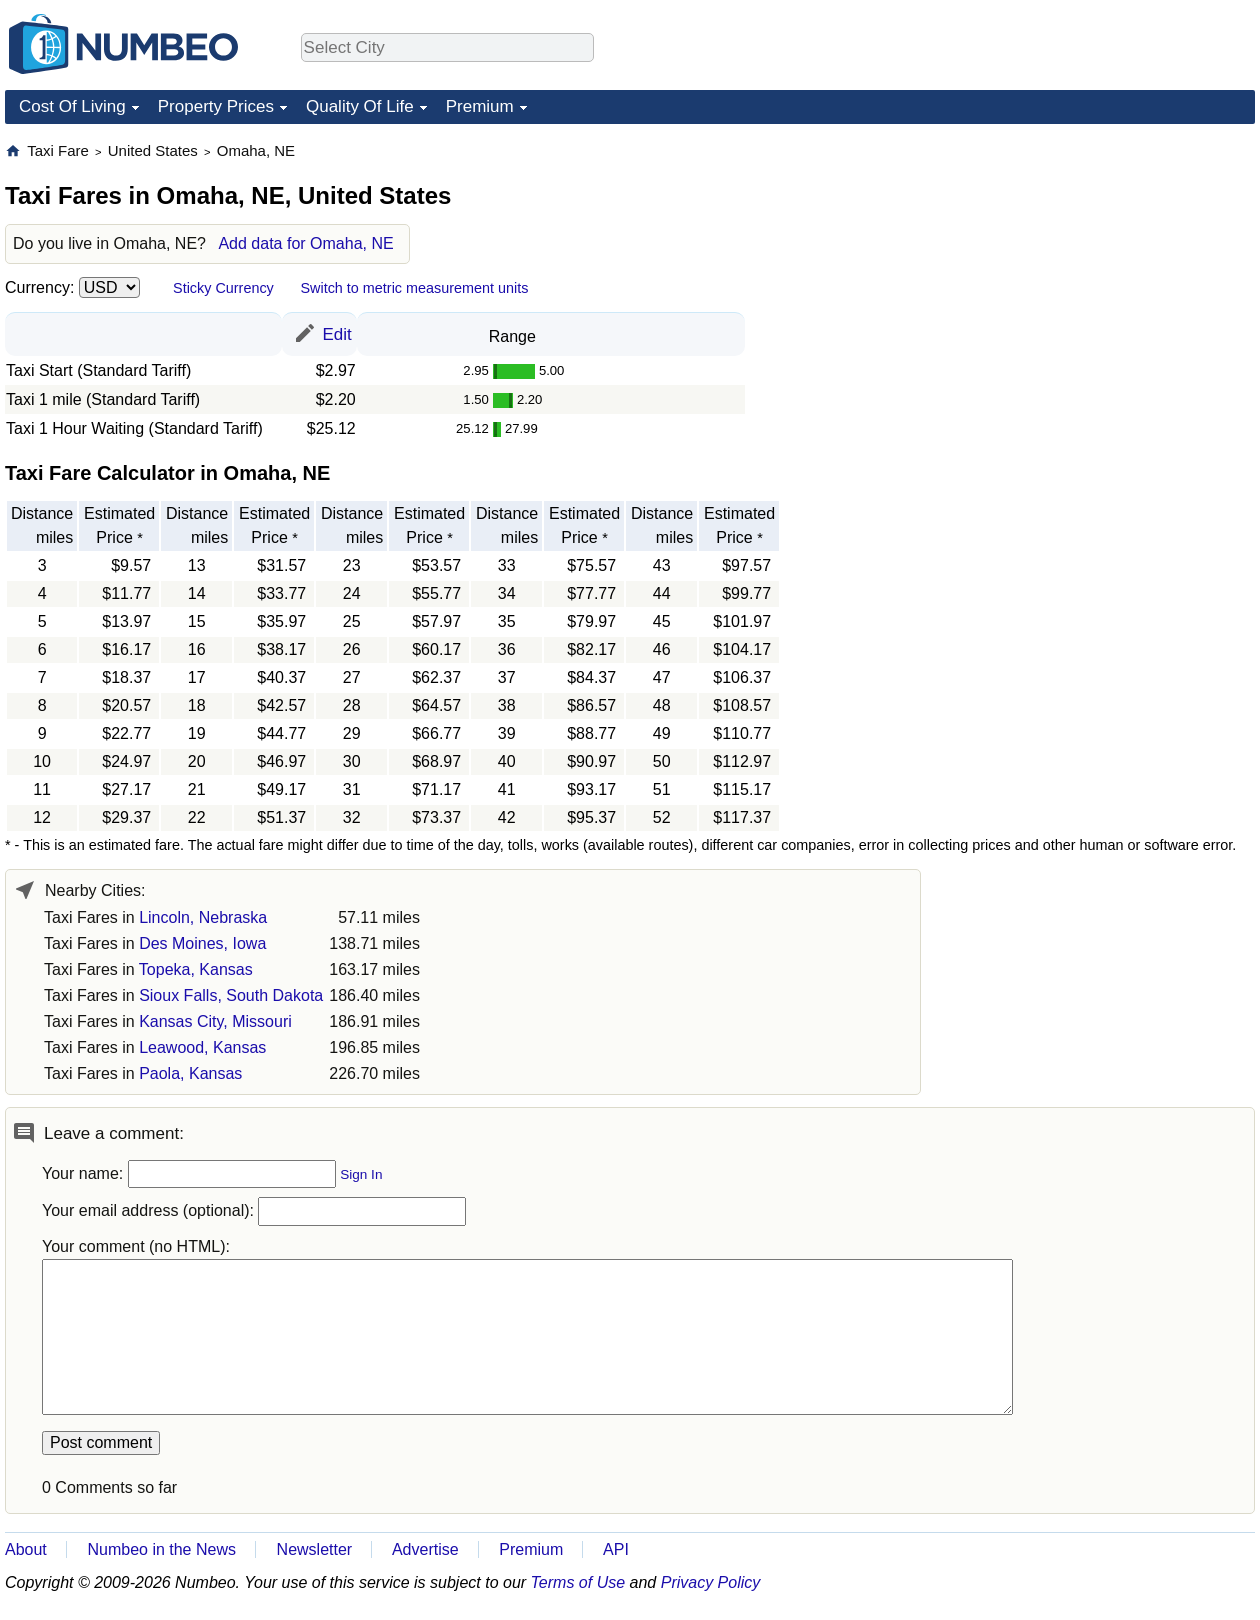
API (616, 1549)
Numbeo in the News (161, 1549)
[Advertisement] (1105, 266)
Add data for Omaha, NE (305, 243)
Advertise (425, 1549)
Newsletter (315, 1549)
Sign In (361, 1174)
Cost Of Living (72, 106)
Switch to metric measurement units (414, 288)
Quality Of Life (360, 106)
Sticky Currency (223, 288)
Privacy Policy (711, 1582)
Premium (480, 106)
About (26, 1549)
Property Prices (216, 106)
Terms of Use (578, 1582)
